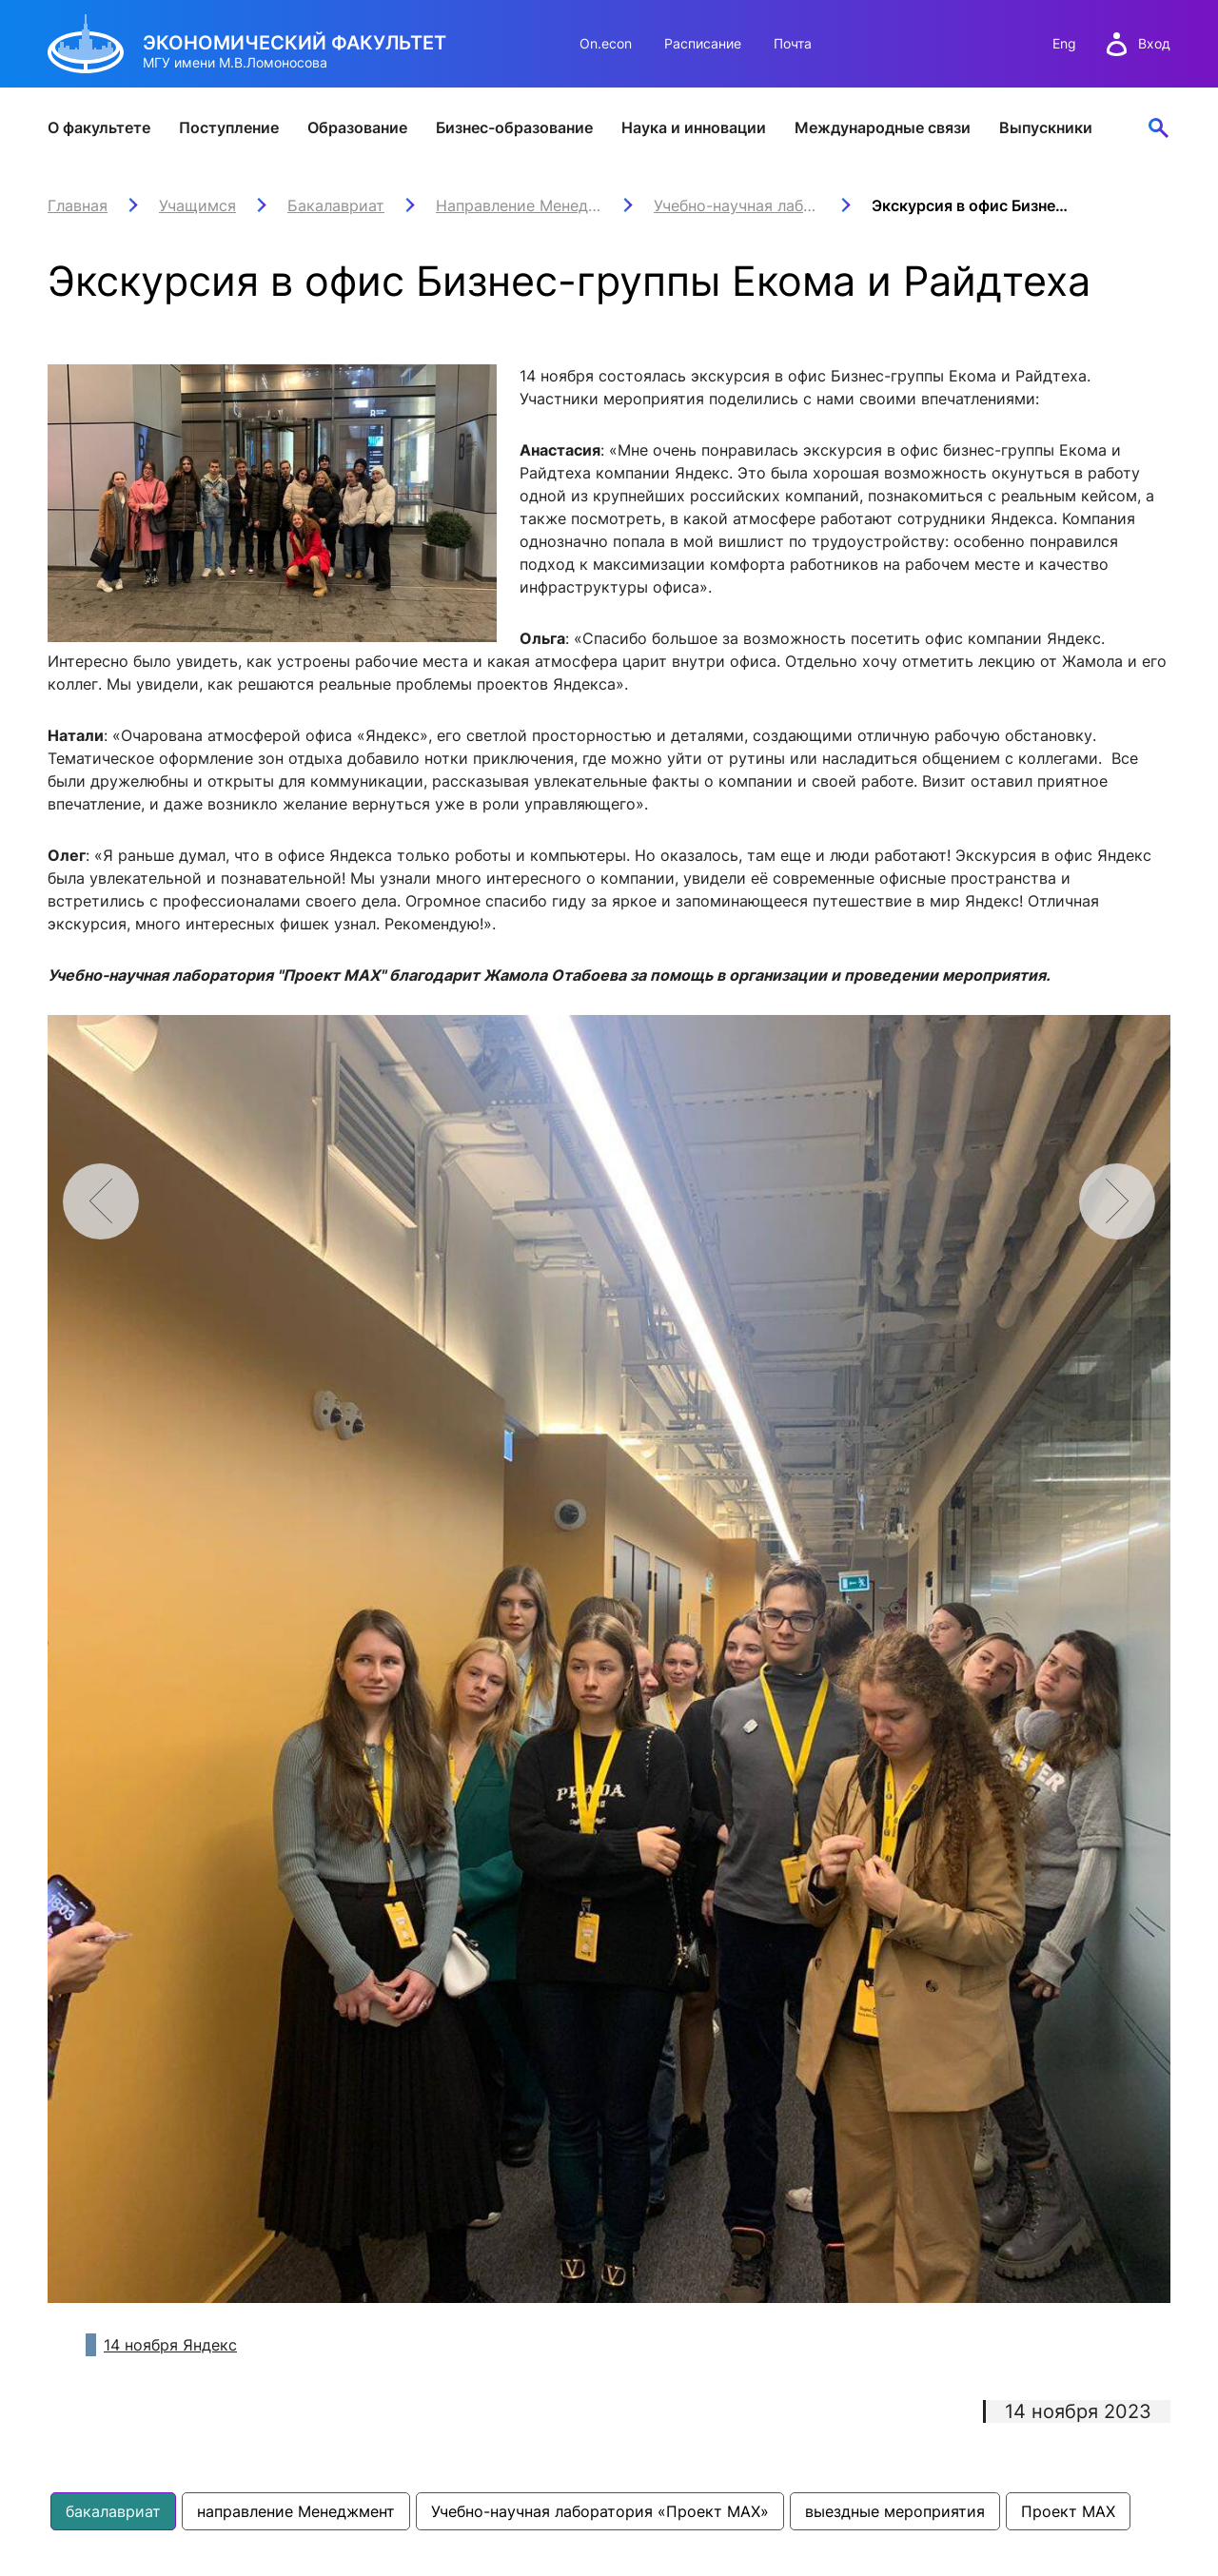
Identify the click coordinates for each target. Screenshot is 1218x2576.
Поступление (229, 127)
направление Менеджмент (296, 2511)
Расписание (702, 43)
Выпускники (1045, 127)
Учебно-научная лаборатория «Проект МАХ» (600, 2511)
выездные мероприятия (895, 2511)
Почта (793, 43)
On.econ (606, 43)
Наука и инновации (693, 127)
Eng (1064, 43)
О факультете (99, 127)
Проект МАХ (1068, 2511)
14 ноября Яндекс (170, 2344)
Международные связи (883, 127)
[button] (1117, 1201)
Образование (357, 127)
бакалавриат (113, 2511)
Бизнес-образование (514, 127)
